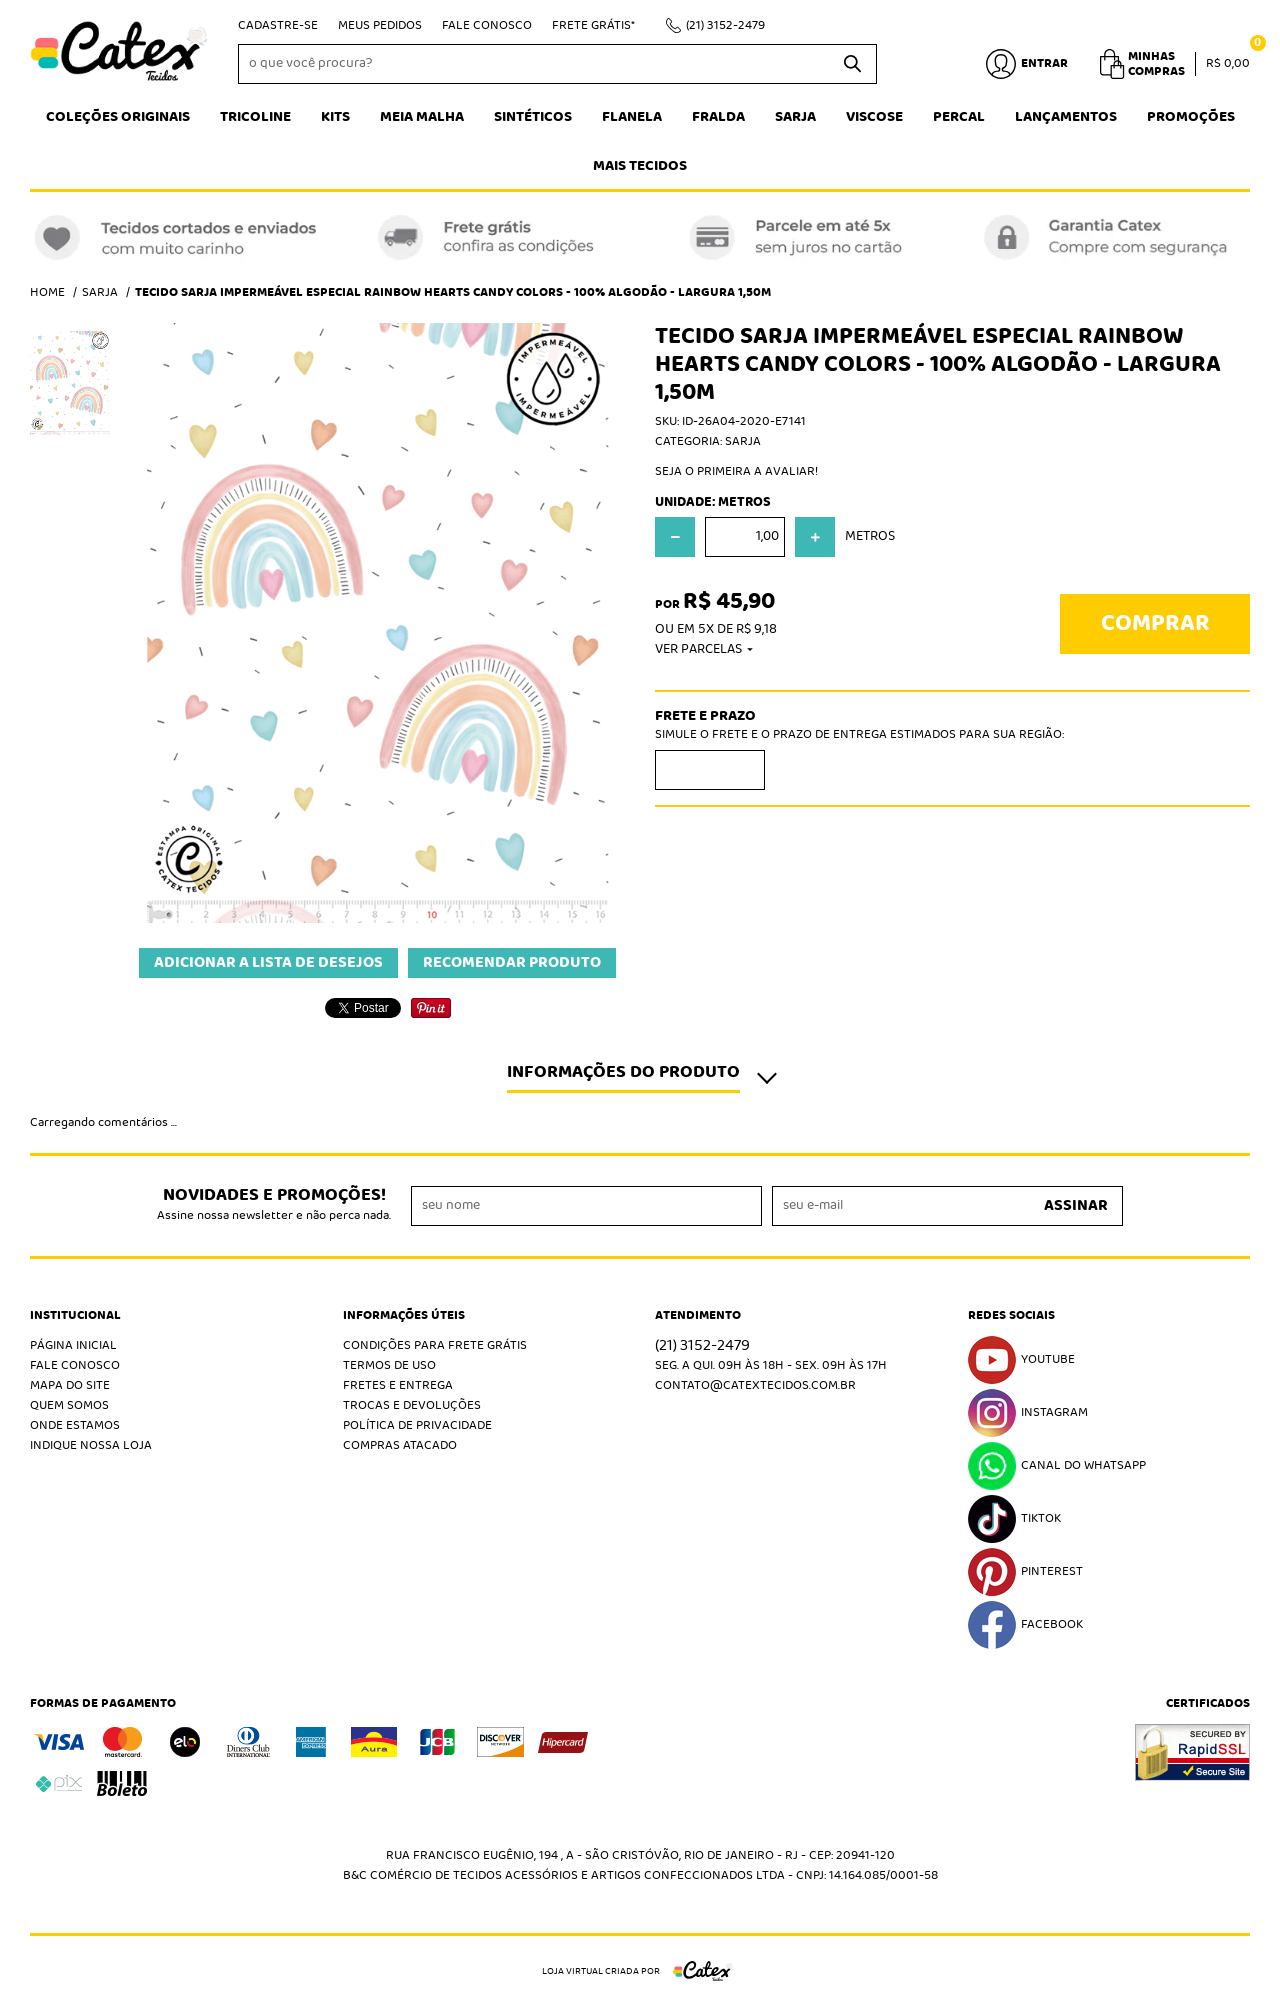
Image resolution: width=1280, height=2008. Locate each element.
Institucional (75, 1316)
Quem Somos (69, 1405)
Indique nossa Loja (91, 1445)
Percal (959, 117)
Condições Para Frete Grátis (435, 1345)
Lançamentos (1066, 117)
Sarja (795, 117)
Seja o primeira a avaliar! (736, 471)
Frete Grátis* (593, 25)
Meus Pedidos (380, 25)
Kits (335, 117)
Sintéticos (533, 117)
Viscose (874, 117)
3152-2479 (725, 25)
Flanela (632, 117)
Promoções (1191, 117)
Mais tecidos (640, 166)
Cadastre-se (278, 25)
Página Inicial (73, 1345)
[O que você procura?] (852, 64)
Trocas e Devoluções (412, 1405)
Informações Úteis (404, 1316)
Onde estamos (75, 1425)
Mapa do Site (70, 1385)
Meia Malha (422, 117)
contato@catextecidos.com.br (755, 1385)
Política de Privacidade (417, 1425)
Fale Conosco (487, 25)
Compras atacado (400, 1445)
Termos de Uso (389, 1365)
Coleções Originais (118, 117)
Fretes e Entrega (398, 1385)
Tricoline (255, 117)
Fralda (718, 117)
